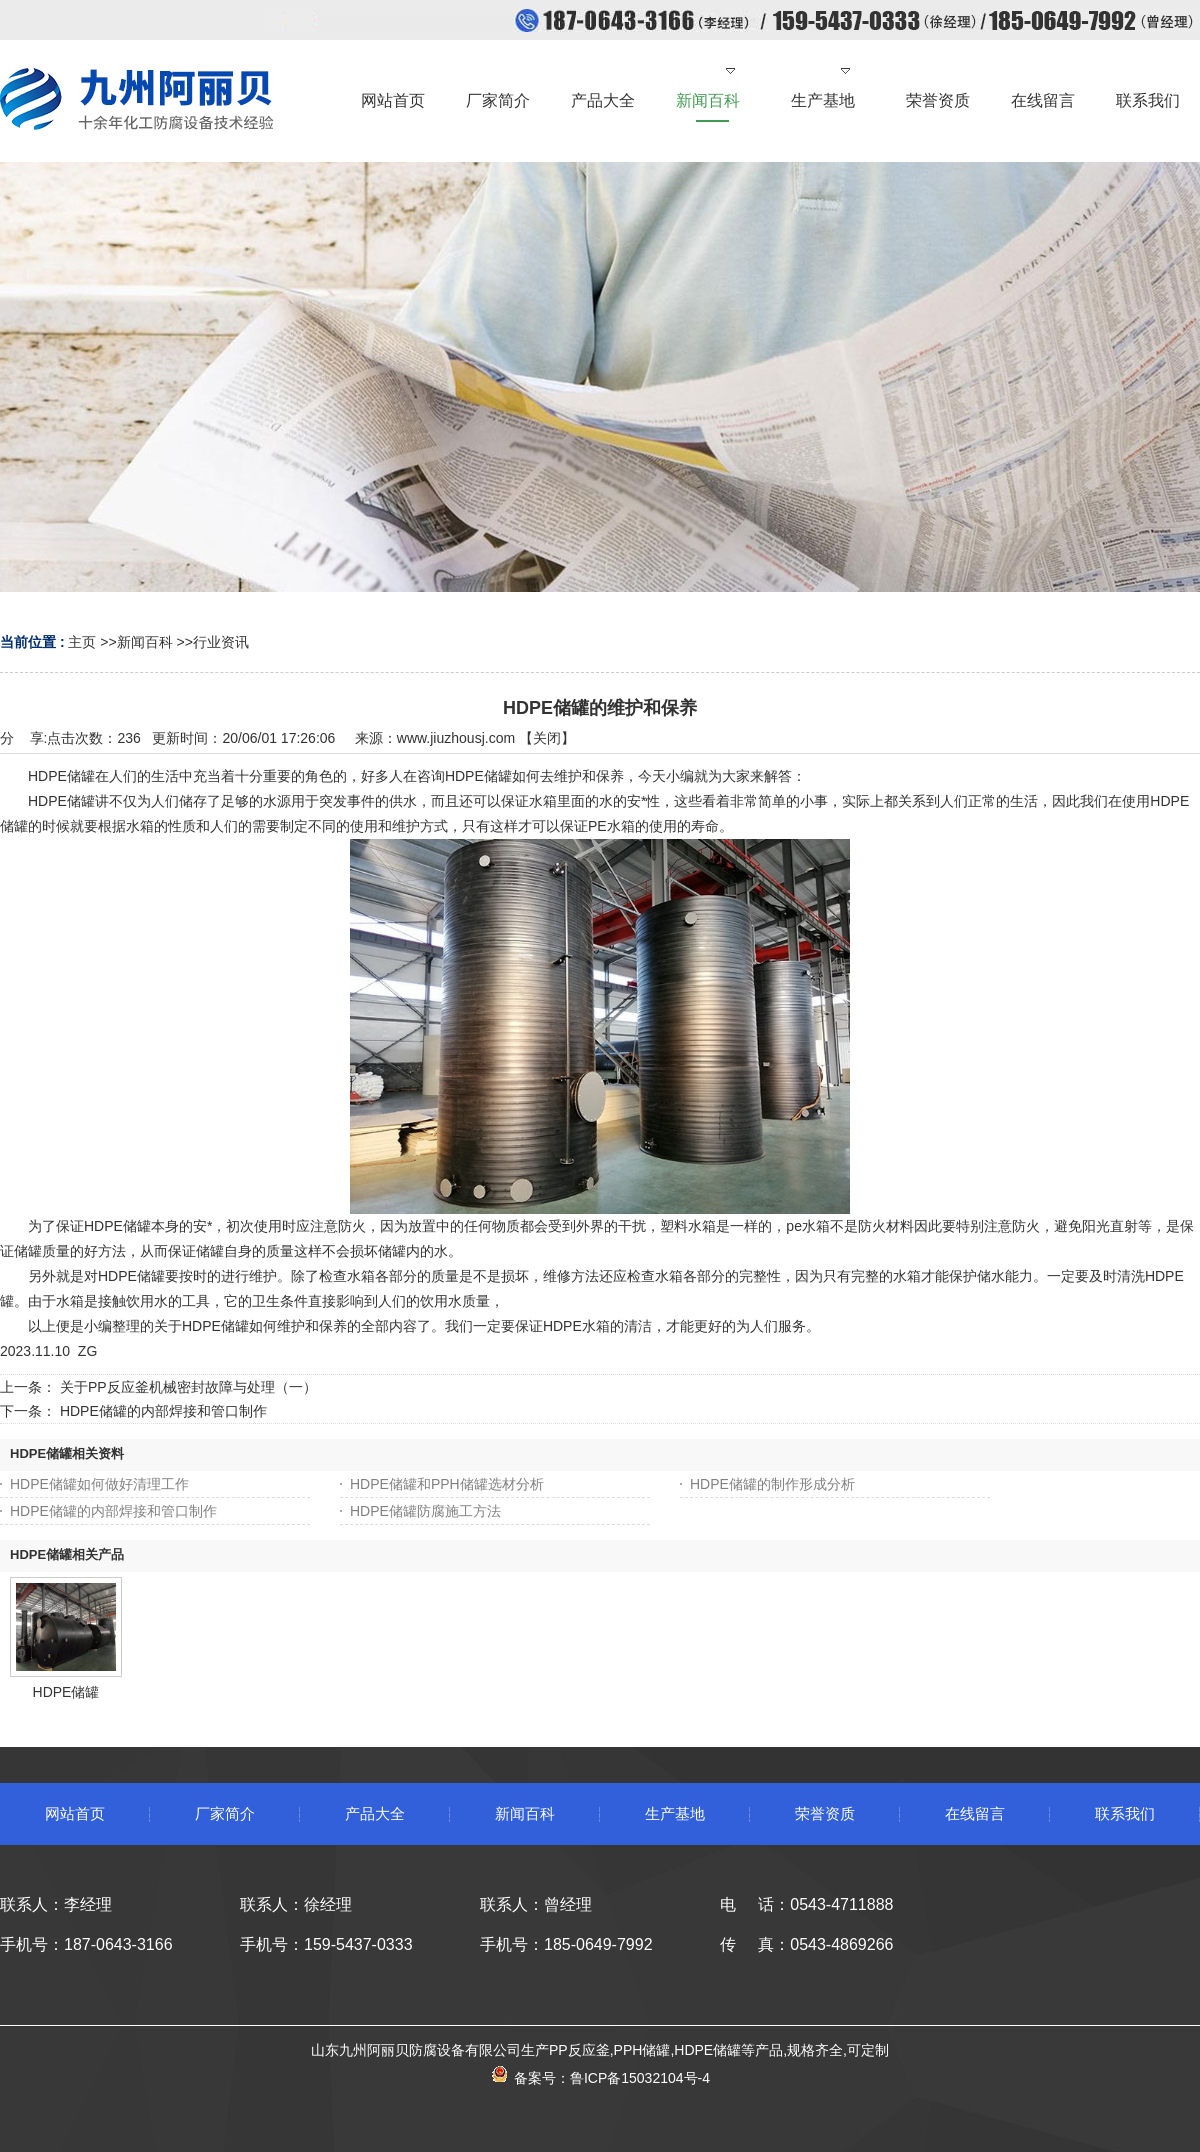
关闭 (547, 738)
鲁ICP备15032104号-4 (640, 2078)
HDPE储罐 (66, 1692)
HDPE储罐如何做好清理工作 (99, 1484)
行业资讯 (221, 642)
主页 (82, 642)
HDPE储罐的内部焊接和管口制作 (163, 1411)
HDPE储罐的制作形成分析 (772, 1484)
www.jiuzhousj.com (456, 738)
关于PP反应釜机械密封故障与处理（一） (188, 1387)
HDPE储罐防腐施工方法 (425, 1511)
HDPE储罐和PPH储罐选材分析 (447, 1484)
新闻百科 (145, 642)
